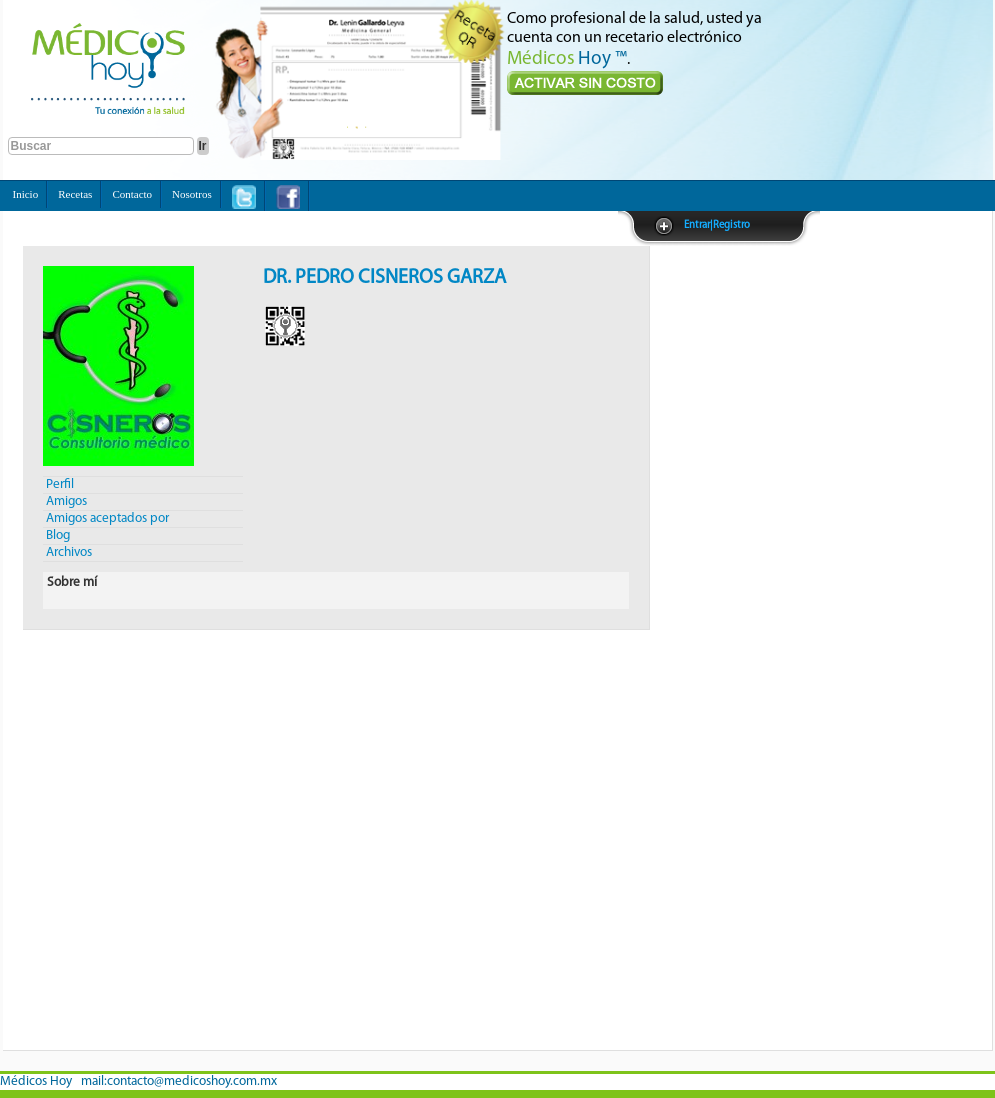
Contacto (132, 194)
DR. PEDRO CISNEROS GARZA (384, 278)
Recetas (75, 194)
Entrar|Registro (717, 225)
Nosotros (192, 194)
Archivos (69, 552)
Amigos (66, 501)
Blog (58, 535)
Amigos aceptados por (107, 518)
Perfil (60, 484)
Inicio (26, 194)
